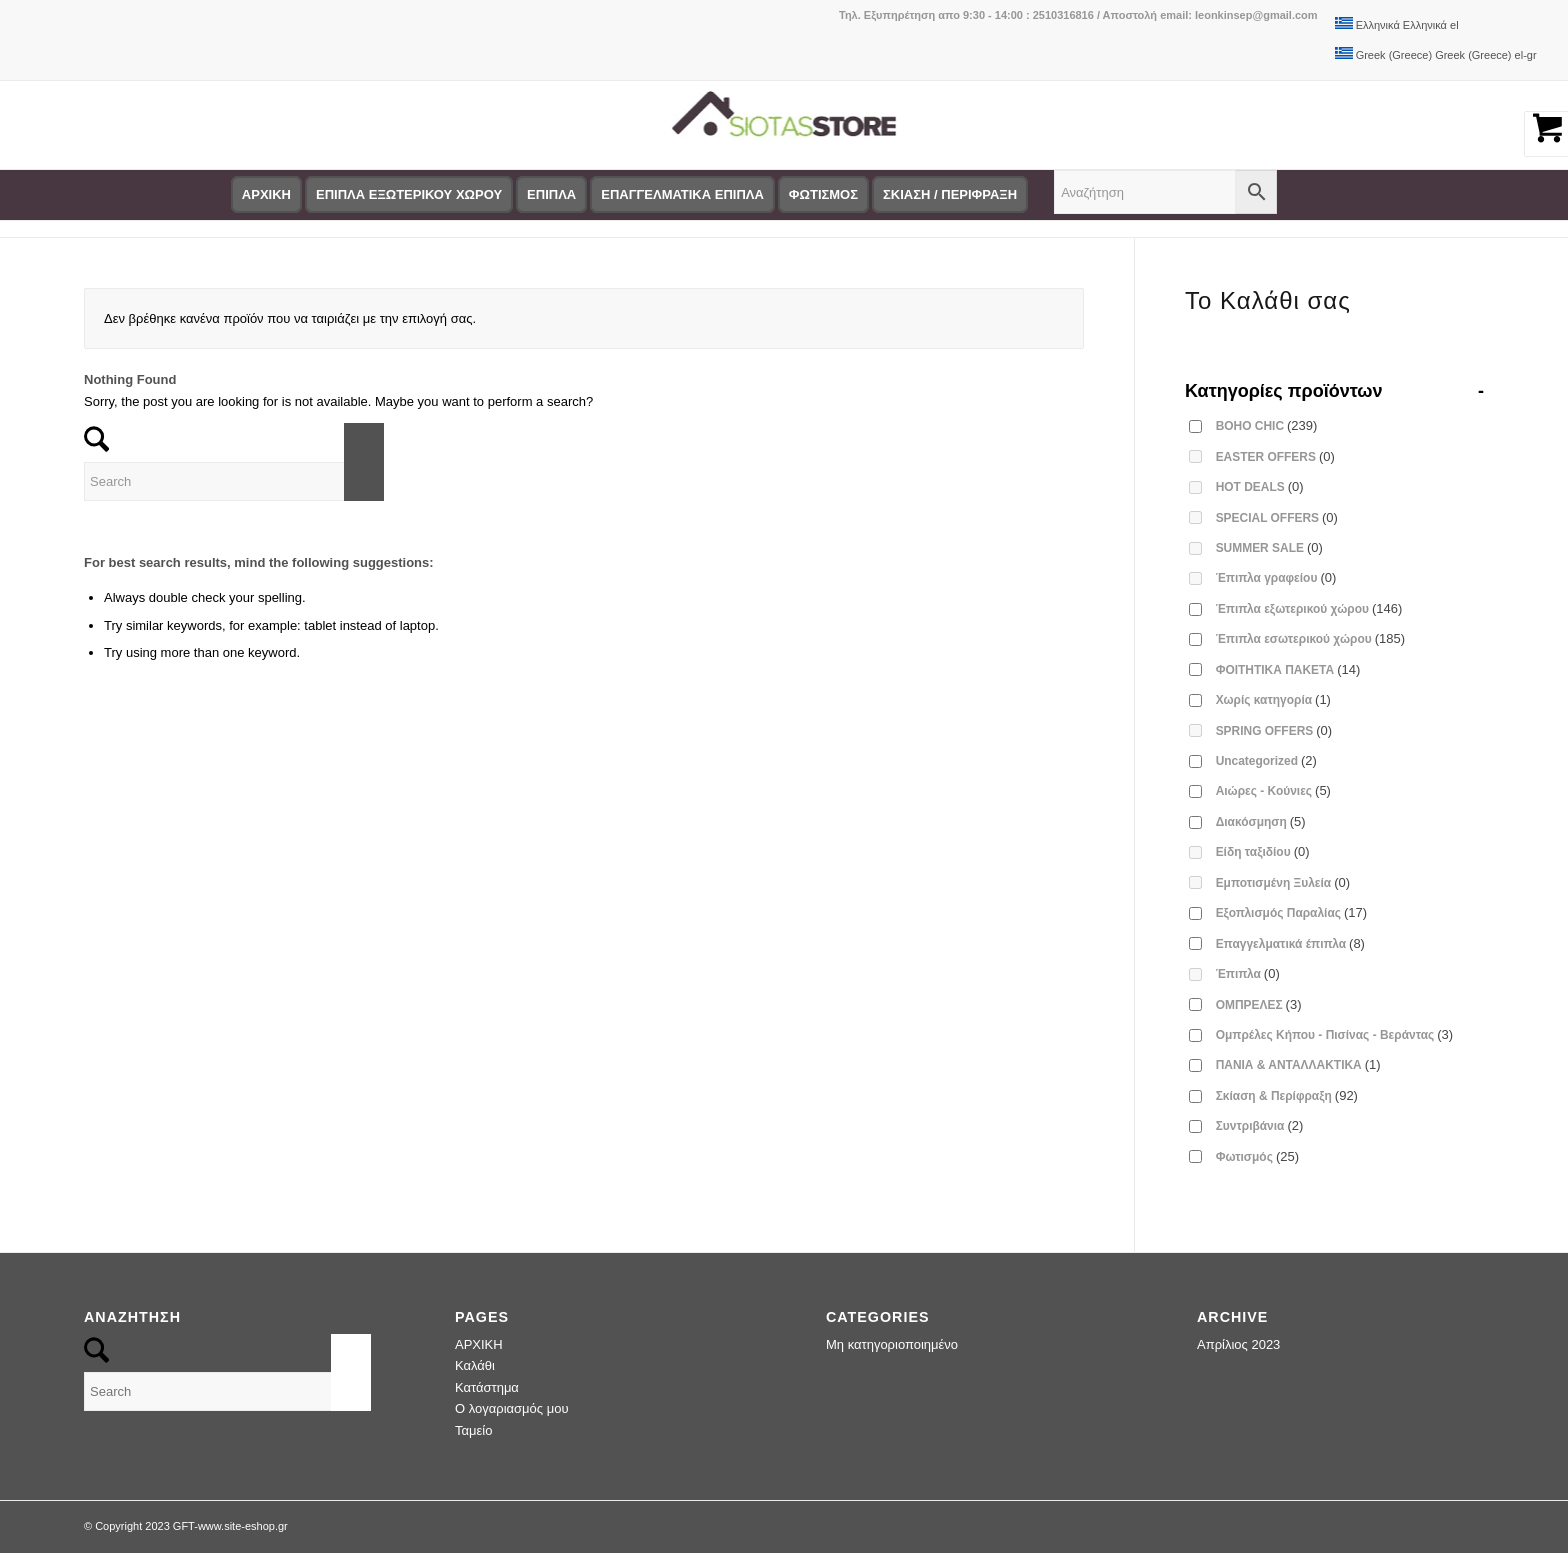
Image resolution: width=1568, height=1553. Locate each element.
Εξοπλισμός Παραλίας (1292, 912)
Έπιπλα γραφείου (1276, 577)
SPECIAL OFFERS (1277, 517)
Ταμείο (473, 1430)
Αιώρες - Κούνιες (1273, 790)
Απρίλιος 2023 (1238, 1344)
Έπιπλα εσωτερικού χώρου (1310, 638)
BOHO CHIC (1267, 425)
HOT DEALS (1260, 486)
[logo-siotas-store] (783, 125)
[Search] (234, 481)
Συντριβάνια (1260, 1125)
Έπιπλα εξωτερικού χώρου (1309, 608)
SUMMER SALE (1269, 547)
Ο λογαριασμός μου (512, 1408)
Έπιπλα (1248, 973)
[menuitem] (271, 195)
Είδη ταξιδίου (1263, 851)
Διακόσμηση (1261, 821)
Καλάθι (475, 1365)
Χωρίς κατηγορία (1273, 699)
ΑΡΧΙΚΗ (479, 1344)
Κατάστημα (487, 1387)
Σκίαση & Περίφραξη (1287, 1095)
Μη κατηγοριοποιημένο (892, 1344)
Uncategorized (1266, 760)
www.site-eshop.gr (243, 1526)
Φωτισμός (1257, 1156)
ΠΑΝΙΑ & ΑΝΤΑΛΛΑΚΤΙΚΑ (1298, 1064)
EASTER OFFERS (1275, 456)
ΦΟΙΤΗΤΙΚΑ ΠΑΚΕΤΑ (1288, 669)
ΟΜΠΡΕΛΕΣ (1259, 1004)
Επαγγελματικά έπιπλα (1290, 943)
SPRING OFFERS (1274, 730)
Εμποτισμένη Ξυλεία (1283, 882)
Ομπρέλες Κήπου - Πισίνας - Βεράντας (1334, 1034)
